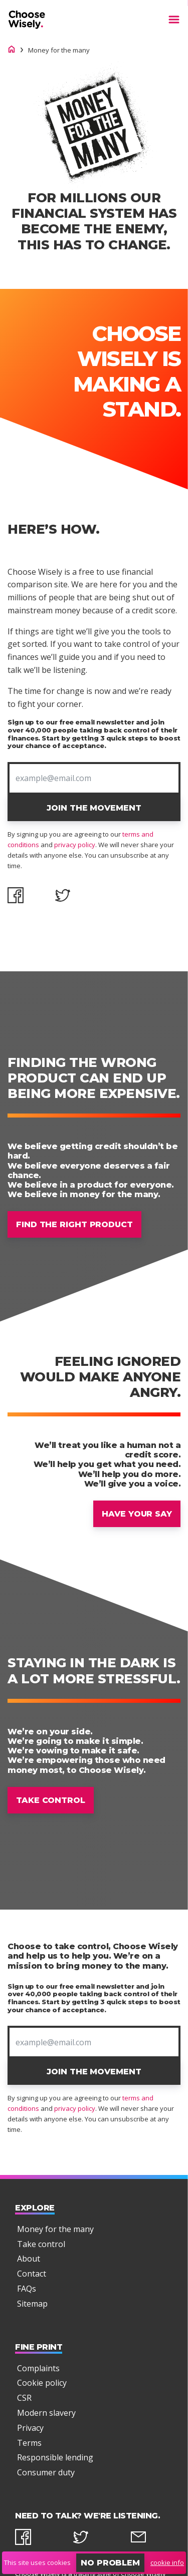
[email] (151, 2539)
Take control (50, 1800)
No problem (110, 2562)
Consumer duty (46, 2472)
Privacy (30, 2427)
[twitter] (94, 2539)
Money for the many (55, 2228)
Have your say (137, 1514)
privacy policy (74, 844)
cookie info (167, 2562)
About (28, 2258)
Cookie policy (42, 2382)
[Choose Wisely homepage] (11, 50)
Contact (31, 2273)
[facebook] (36, 2539)
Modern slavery (46, 2412)
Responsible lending (55, 2457)
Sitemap (32, 2303)
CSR (24, 2397)
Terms (29, 2442)
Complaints (38, 2367)
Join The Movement (94, 808)
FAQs (26, 2288)
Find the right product (74, 1224)
